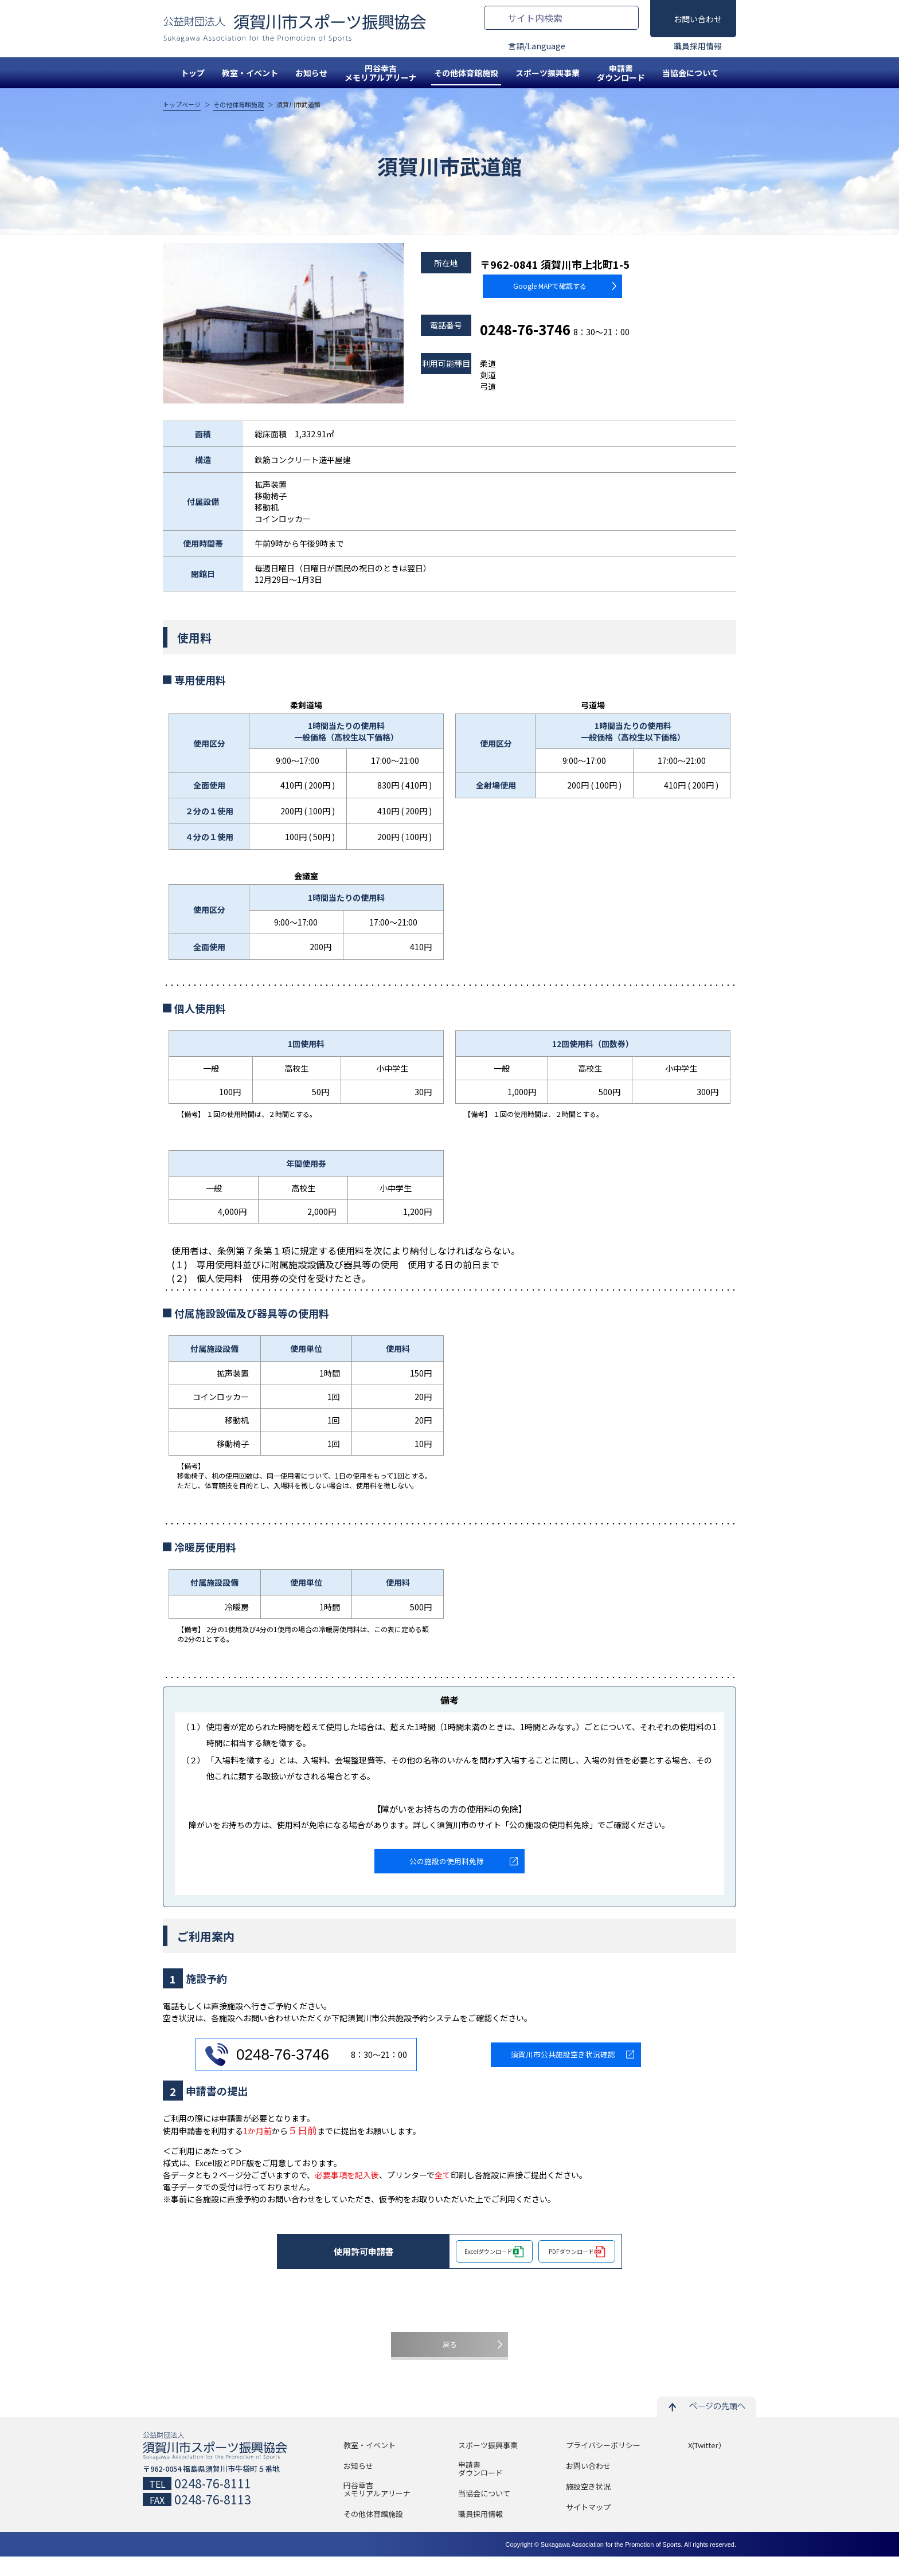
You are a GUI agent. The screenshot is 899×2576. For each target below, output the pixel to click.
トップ (193, 73)
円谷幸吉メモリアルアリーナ (381, 72)
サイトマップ (588, 2527)
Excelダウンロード (488, 2260)
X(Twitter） (707, 2465)
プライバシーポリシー (603, 2465)
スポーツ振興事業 (547, 73)
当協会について (690, 73)
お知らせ (311, 73)
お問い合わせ (698, 19)
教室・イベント (250, 73)
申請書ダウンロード (621, 72)
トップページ (182, 104)
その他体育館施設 (466, 73)
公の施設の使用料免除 (446, 1865)
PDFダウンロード (571, 2260)
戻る (449, 2359)
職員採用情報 (698, 46)
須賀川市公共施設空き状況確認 (563, 2062)
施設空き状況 (588, 2506)
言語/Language (536, 46)
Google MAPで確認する (528, 283)
